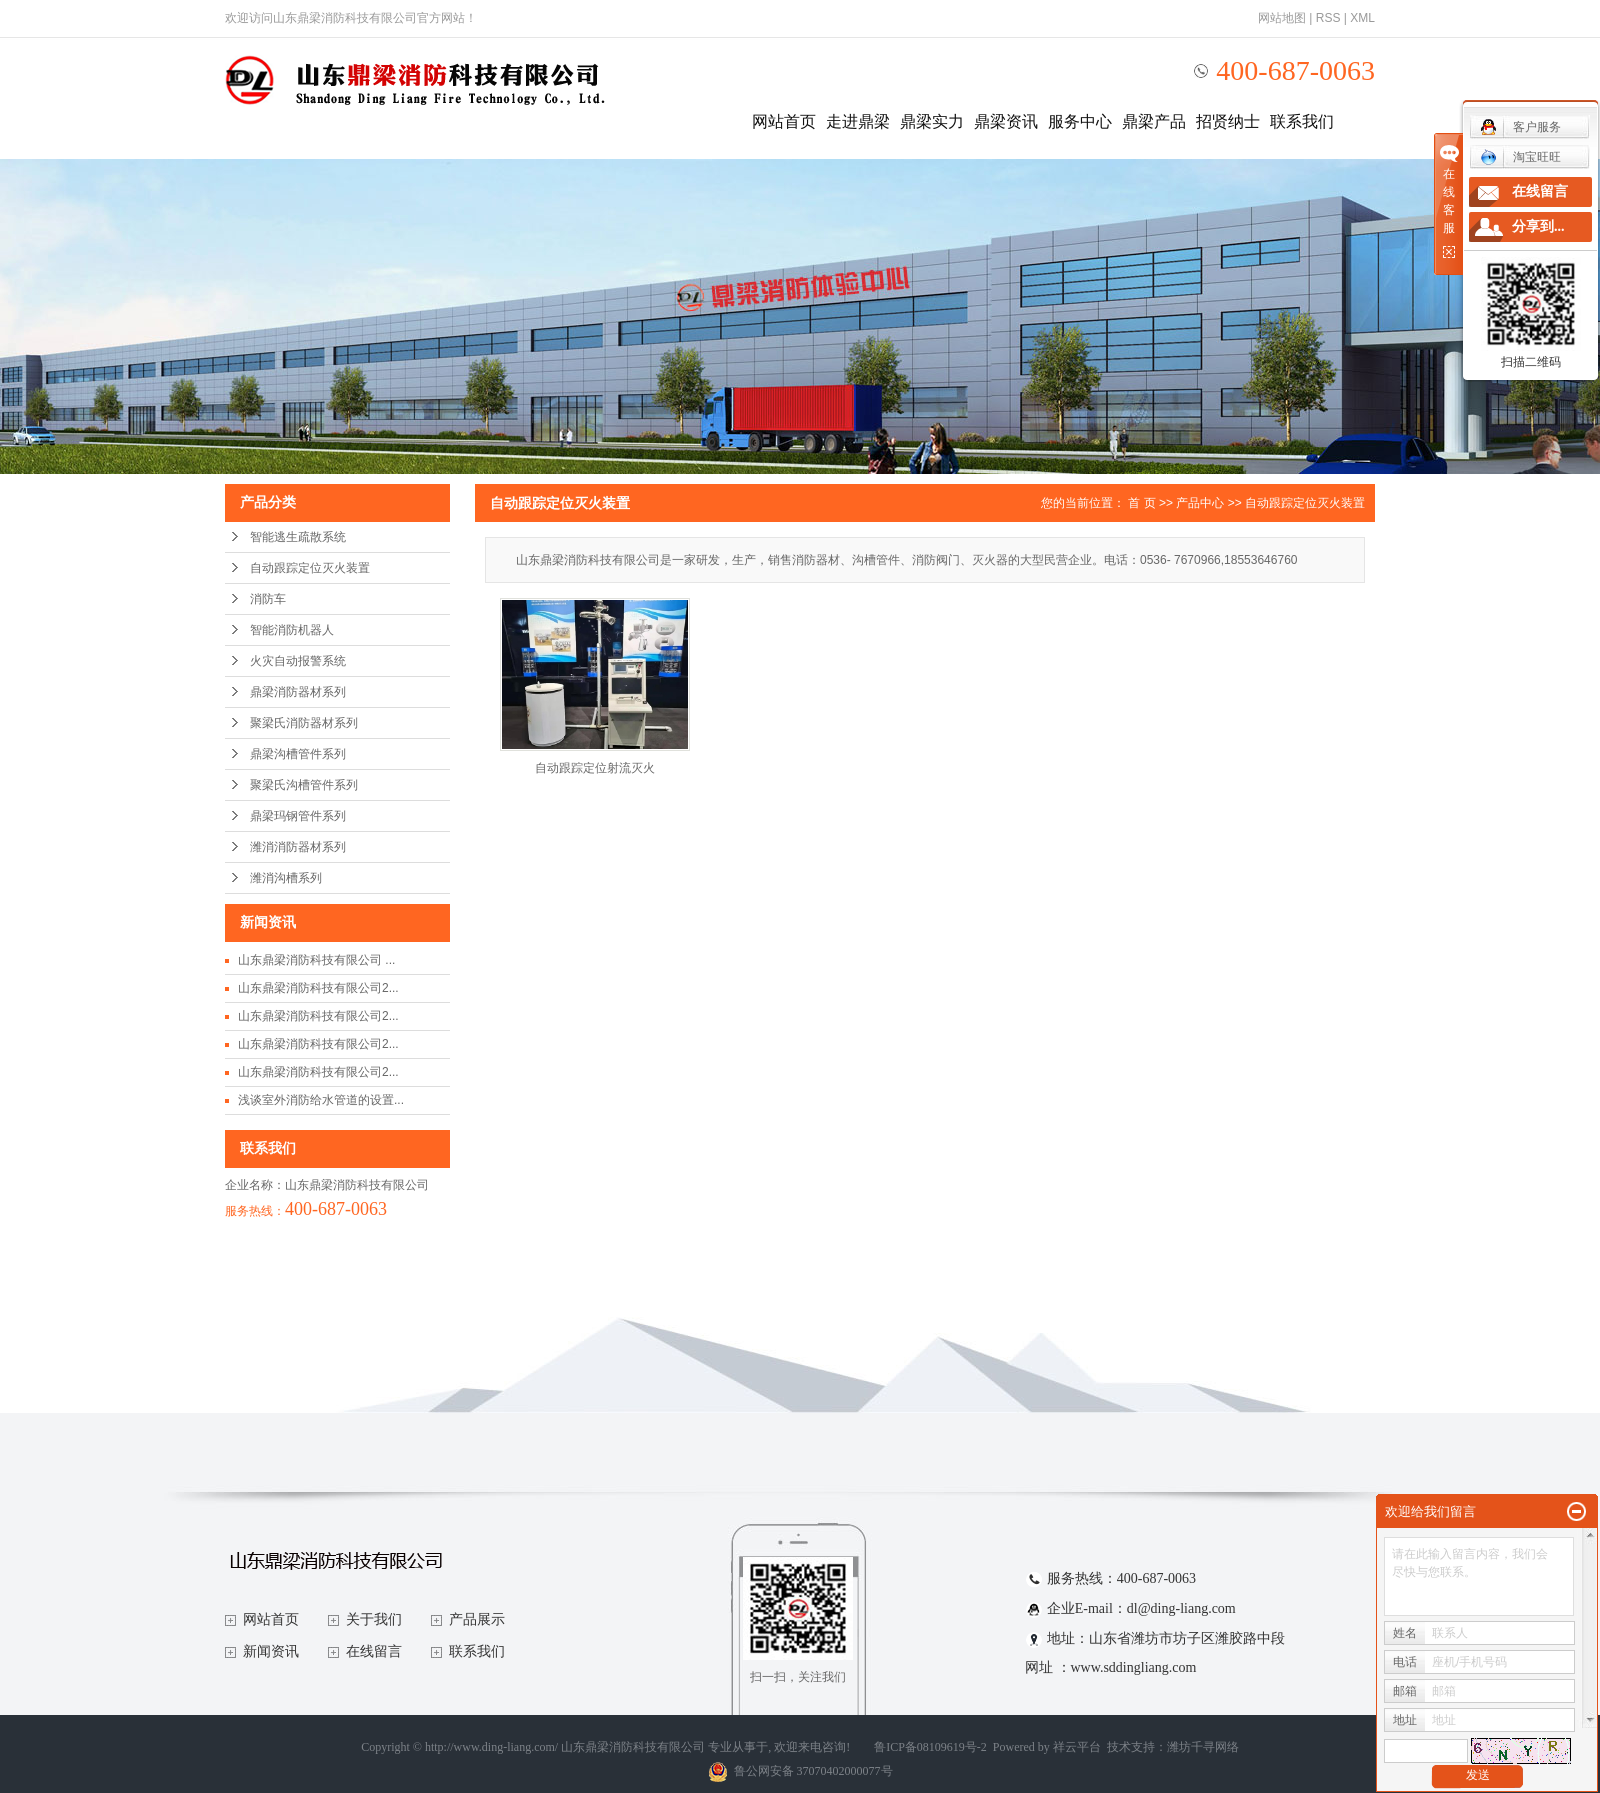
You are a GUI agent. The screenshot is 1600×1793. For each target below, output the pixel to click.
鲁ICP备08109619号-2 (930, 1747)
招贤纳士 (1228, 121)
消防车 (268, 599)
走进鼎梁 (858, 121)
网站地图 (1282, 18)
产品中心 (1200, 503)
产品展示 (477, 1619)
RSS (1328, 18)
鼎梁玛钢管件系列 (298, 816)
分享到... (1538, 226)
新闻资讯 (271, 1651)
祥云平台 (1077, 1747)
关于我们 (374, 1619)
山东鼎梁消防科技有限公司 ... (316, 960)
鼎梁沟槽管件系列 (298, 754)
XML (1362, 18)
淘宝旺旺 (1520, 157)
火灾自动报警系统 (298, 661)
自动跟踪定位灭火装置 (310, 568)
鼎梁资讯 (1006, 121)
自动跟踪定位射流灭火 (595, 768)
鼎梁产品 (1154, 121)
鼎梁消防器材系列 (298, 692)
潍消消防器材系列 (298, 847)
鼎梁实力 (932, 121)
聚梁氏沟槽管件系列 (304, 785)
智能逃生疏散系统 (298, 537)
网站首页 (784, 121)
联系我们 (1302, 121)
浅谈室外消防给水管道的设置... (321, 1100)
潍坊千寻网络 (1203, 1747)
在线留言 (374, 1651)
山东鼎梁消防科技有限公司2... (318, 988)
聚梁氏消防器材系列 (304, 723)
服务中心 (1080, 121)
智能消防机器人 (292, 630)
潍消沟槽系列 (286, 878)
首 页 (1141, 503)
